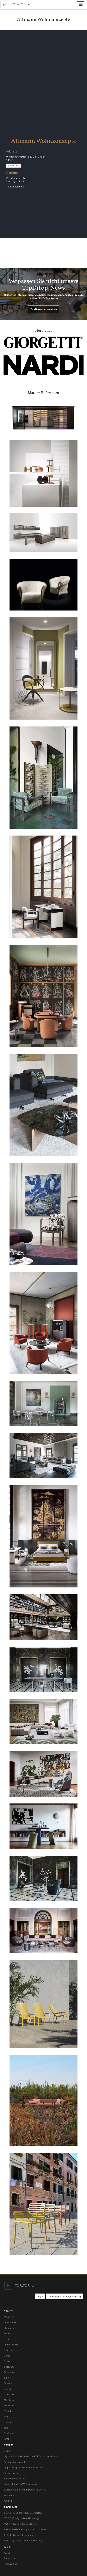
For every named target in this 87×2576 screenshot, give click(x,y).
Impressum (10, 2558)
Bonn (7, 2355)
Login (40, 2296)
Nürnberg (9, 2399)
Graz (6, 2438)
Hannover (9, 2405)
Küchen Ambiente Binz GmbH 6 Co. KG (25, 2489)
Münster (8, 2410)
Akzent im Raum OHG (16, 2478)
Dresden (8, 2383)
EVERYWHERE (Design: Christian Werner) (26, 2529)
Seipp (7, 2450)
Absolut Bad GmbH (14, 2461)
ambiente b (10, 2495)
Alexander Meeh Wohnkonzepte (21, 2484)
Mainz (7, 2416)
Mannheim (9, 2394)
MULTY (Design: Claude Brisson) (21, 2523)
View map (13, 165)
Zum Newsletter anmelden (43, 309)
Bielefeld (8, 2422)
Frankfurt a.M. (11, 2344)
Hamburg (9, 2327)
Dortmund (9, 2372)
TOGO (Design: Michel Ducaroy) (21, 2518)
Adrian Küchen (12, 2472)
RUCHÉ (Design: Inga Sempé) (20, 2534)
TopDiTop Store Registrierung (64, 2296)
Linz (6, 2427)
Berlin (7, 2338)
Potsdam (9, 2366)
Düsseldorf (10, 2322)
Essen (7, 2361)
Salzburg (8, 2433)
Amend (8, 2500)
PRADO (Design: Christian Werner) (23, 2540)
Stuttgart (9, 2350)
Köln (6, 2377)
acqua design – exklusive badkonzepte (24, 2467)
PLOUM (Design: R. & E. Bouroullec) (23, 2512)
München (9, 2316)
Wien (7, 2333)
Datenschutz (11, 2563)
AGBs (7, 2552)
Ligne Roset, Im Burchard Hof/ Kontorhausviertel (30, 2456)
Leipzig (7, 2388)
